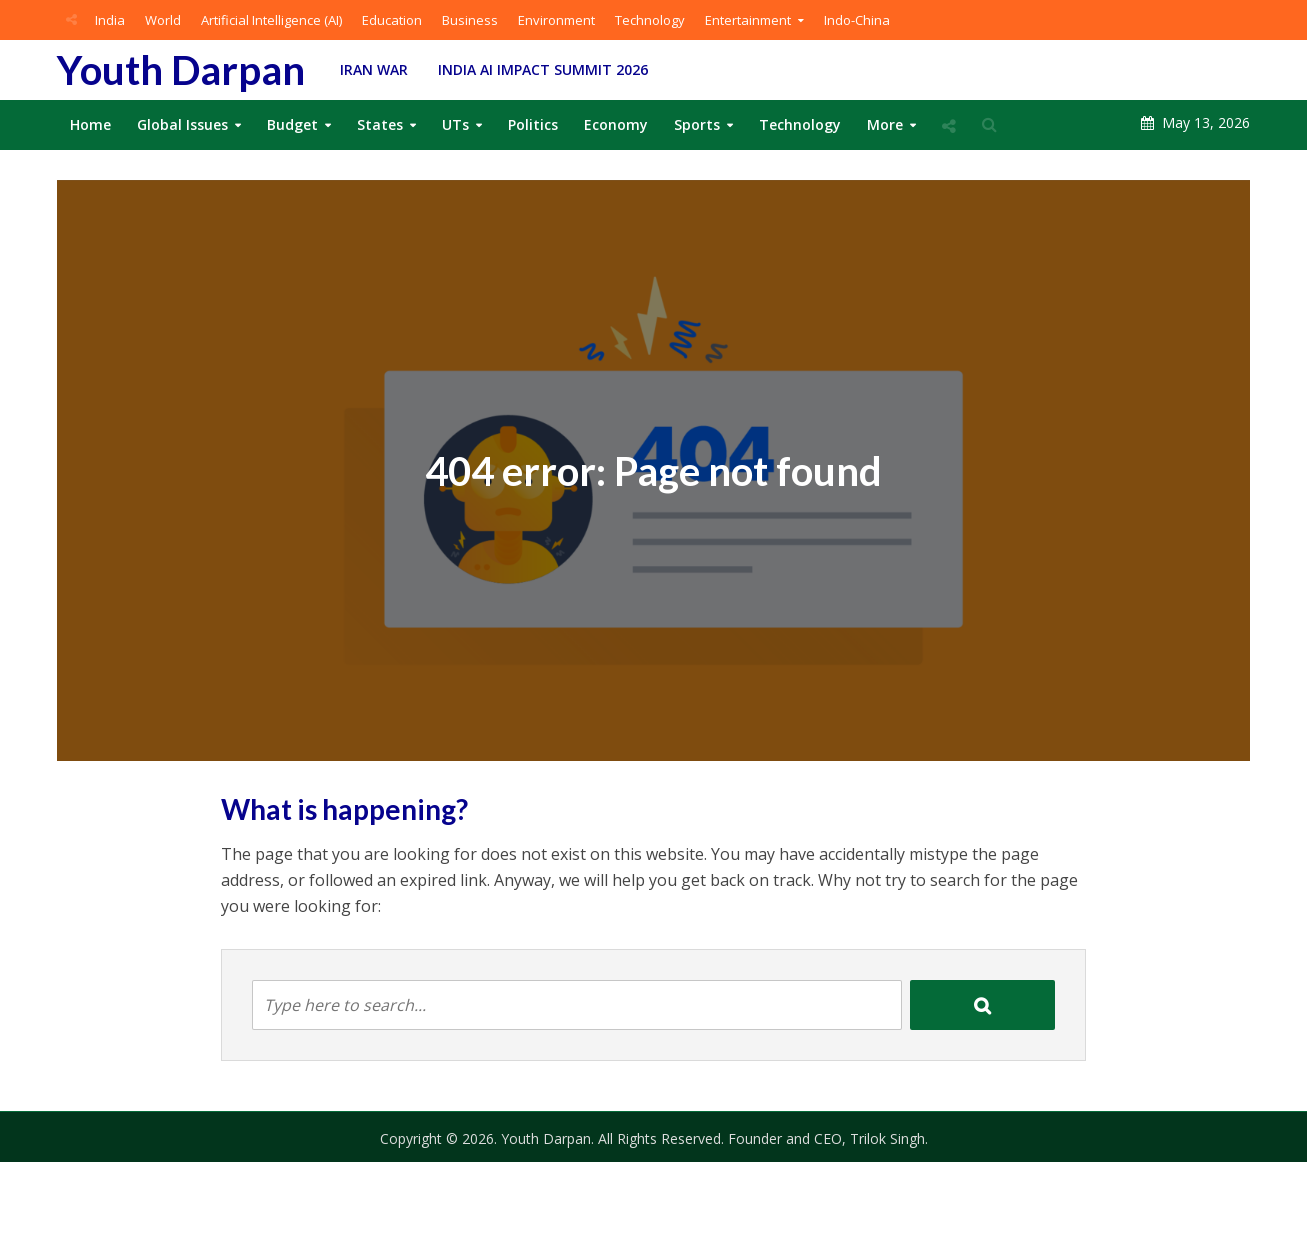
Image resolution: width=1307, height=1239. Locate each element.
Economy (616, 124)
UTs (455, 124)
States (380, 124)
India (110, 20)
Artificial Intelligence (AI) (271, 20)
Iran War (374, 69)
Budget (292, 124)
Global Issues (182, 124)
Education (392, 20)
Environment (556, 20)
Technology (650, 20)
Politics (533, 124)
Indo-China (857, 20)
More (885, 124)
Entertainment (748, 20)
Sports (697, 124)
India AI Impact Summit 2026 (543, 69)
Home (90, 124)
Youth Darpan (181, 70)
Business (470, 20)
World (163, 20)
